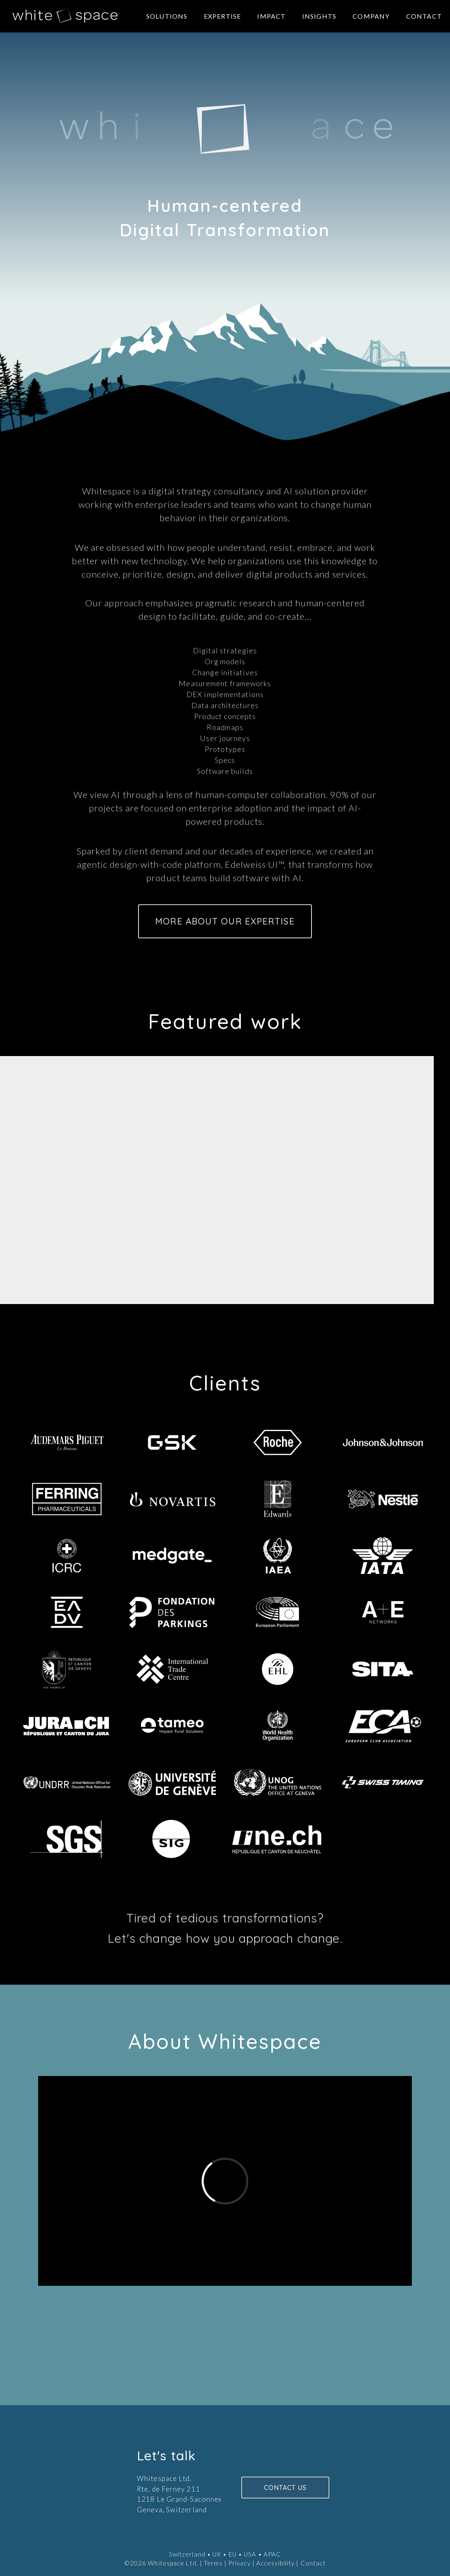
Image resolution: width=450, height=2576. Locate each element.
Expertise (222, 16)
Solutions (167, 16)
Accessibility (275, 2563)
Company (371, 16)
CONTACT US (285, 2487)
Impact (271, 16)
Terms (213, 2563)
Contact (424, 16)
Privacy (239, 2563)
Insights (319, 16)
